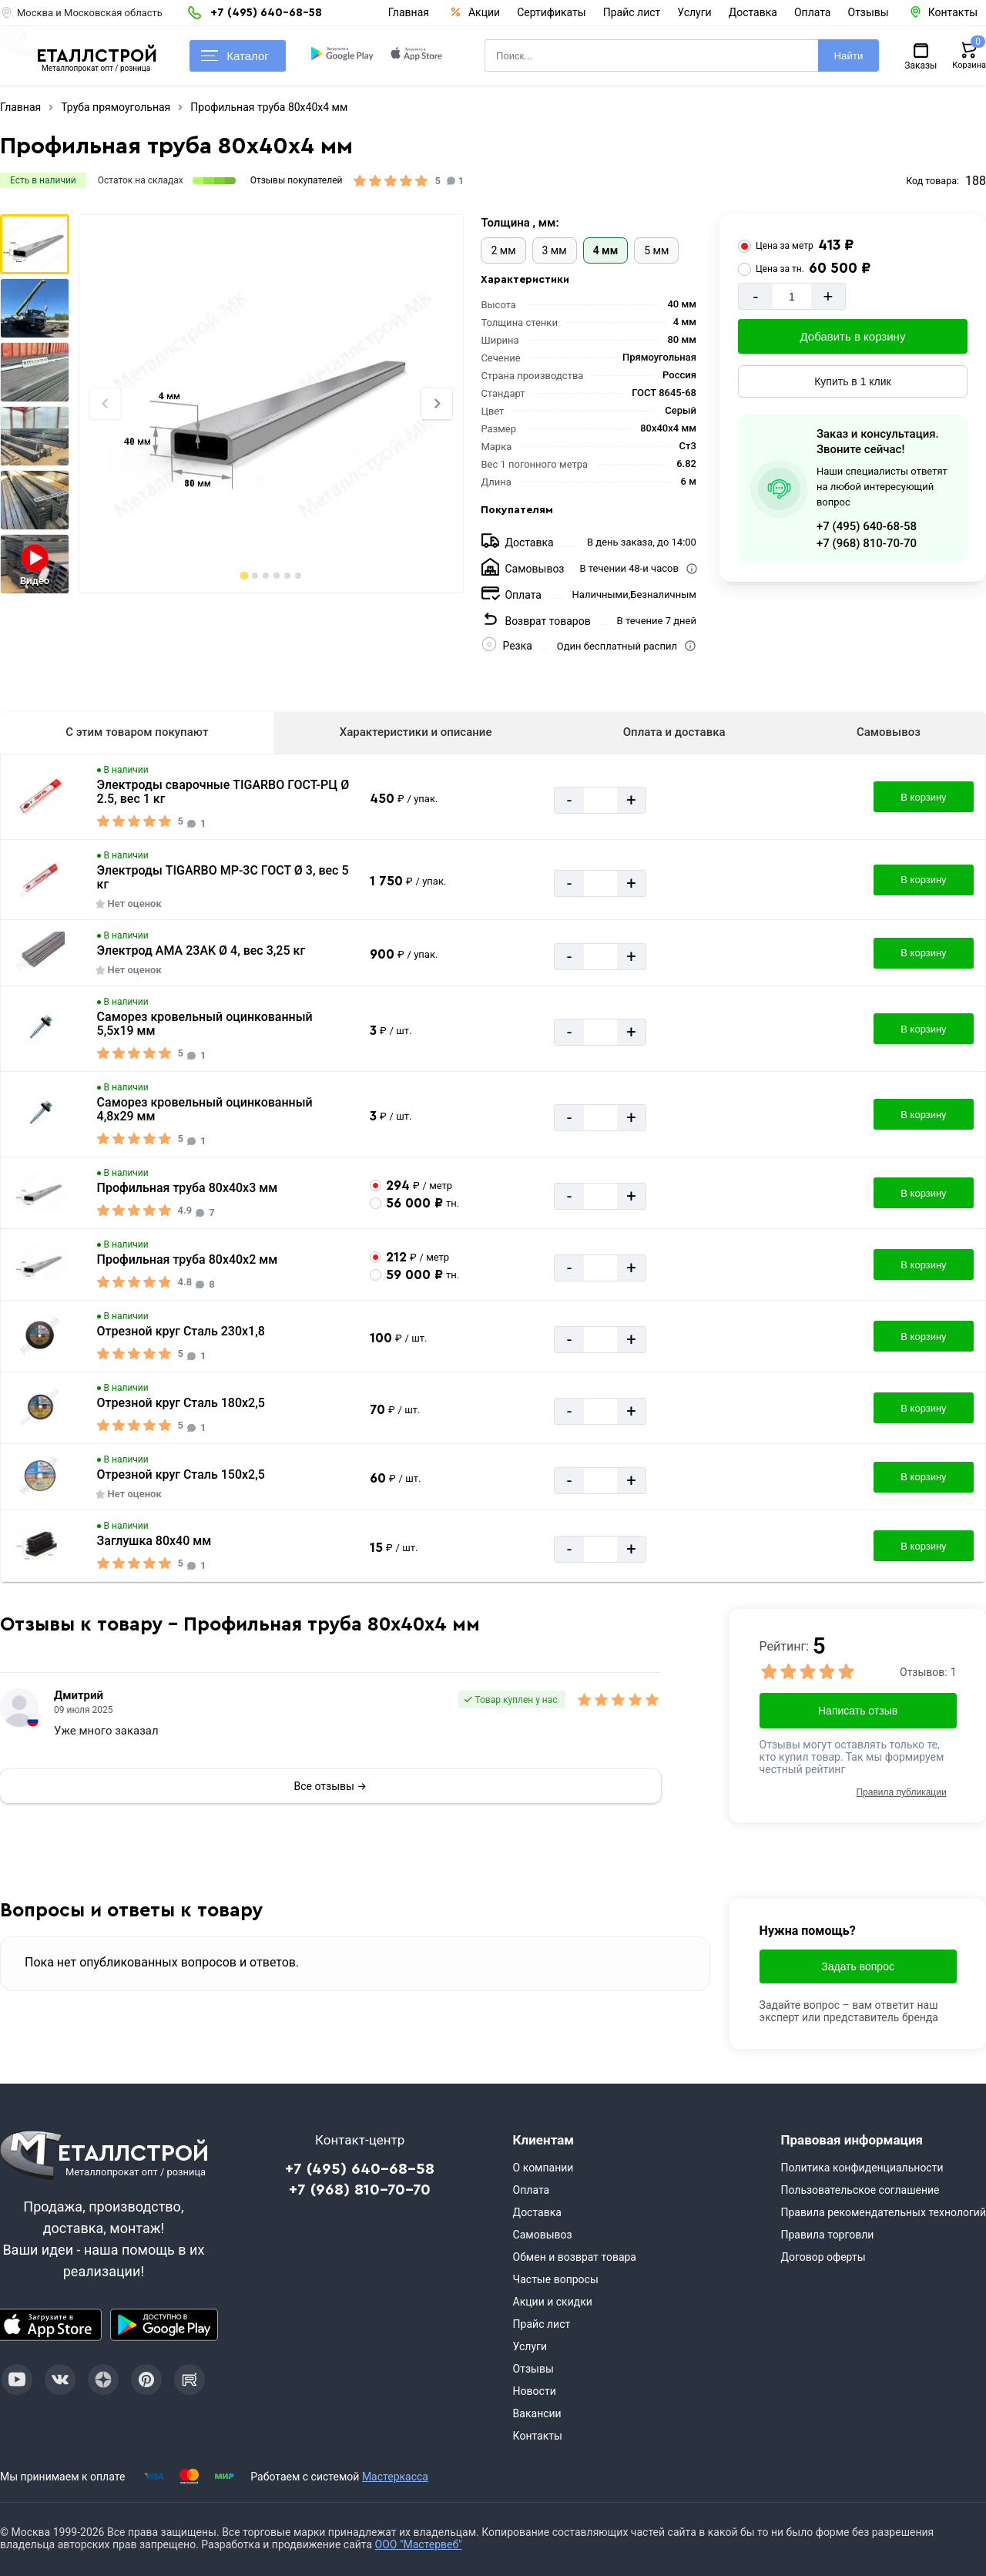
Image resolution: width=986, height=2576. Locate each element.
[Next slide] (436, 403)
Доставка (753, 12)
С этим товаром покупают (136, 732)
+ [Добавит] (828, 296)
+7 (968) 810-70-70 (867, 543)
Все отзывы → (330, 1786)
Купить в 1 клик (852, 381)
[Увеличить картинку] (40, 796)
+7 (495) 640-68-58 (867, 526)
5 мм (656, 250)
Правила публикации (901, 1792)
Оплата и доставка (674, 732)
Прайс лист (632, 12)
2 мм (503, 250)
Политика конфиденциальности (861, 2167)
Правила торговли (827, 2234)
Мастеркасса (395, 2476)
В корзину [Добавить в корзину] (923, 797)
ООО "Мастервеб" (418, 2544)
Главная (408, 12)
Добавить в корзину (853, 336)
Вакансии (537, 2413)
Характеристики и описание (416, 732)
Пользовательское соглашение (859, 2190)
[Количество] (792, 296)
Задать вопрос (857, 1966)
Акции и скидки (552, 2302)
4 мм (606, 250)
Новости (534, 2391)
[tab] (244, 575)
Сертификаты (551, 12)
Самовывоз (889, 732)
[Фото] (270, 404)
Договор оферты (822, 2257)
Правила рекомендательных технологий (883, 2212)
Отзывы (868, 12)
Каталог (235, 55)
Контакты (537, 2436)
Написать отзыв (857, 1710)
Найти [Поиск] (848, 56)
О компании (543, 2167)
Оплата (812, 12)
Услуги (694, 12)
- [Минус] (755, 296)
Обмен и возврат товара (574, 2257)
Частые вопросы (556, 2279)
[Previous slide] (105, 403)
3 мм (554, 250)
